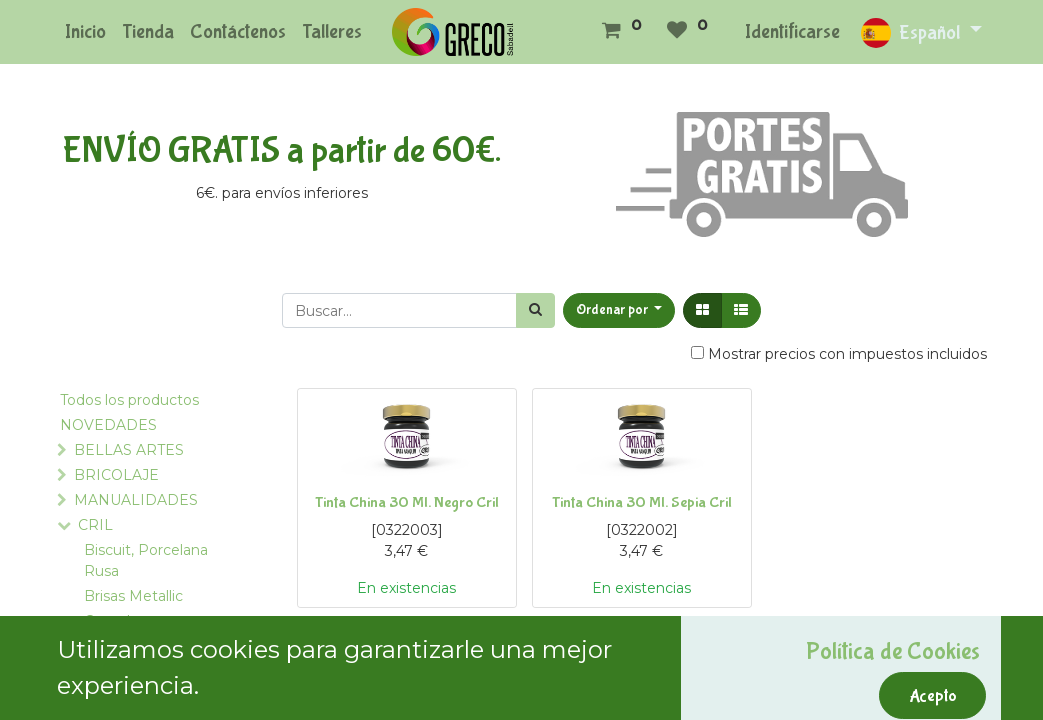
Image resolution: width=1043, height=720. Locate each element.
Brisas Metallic (133, 596)
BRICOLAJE (116, 475)
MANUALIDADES (136, 500)
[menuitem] (85, 32)
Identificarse (792, 31)
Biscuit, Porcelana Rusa (146, 560)
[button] (619, 310)
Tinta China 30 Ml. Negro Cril (407, 502)
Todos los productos (129, 400)
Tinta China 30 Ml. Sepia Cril (642, 502)
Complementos (139, 621)
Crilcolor (111, 692)
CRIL (95, 525)
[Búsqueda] (535, 310)
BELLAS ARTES (129, 450)
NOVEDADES (108, 425)
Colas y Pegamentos (130, 656)
